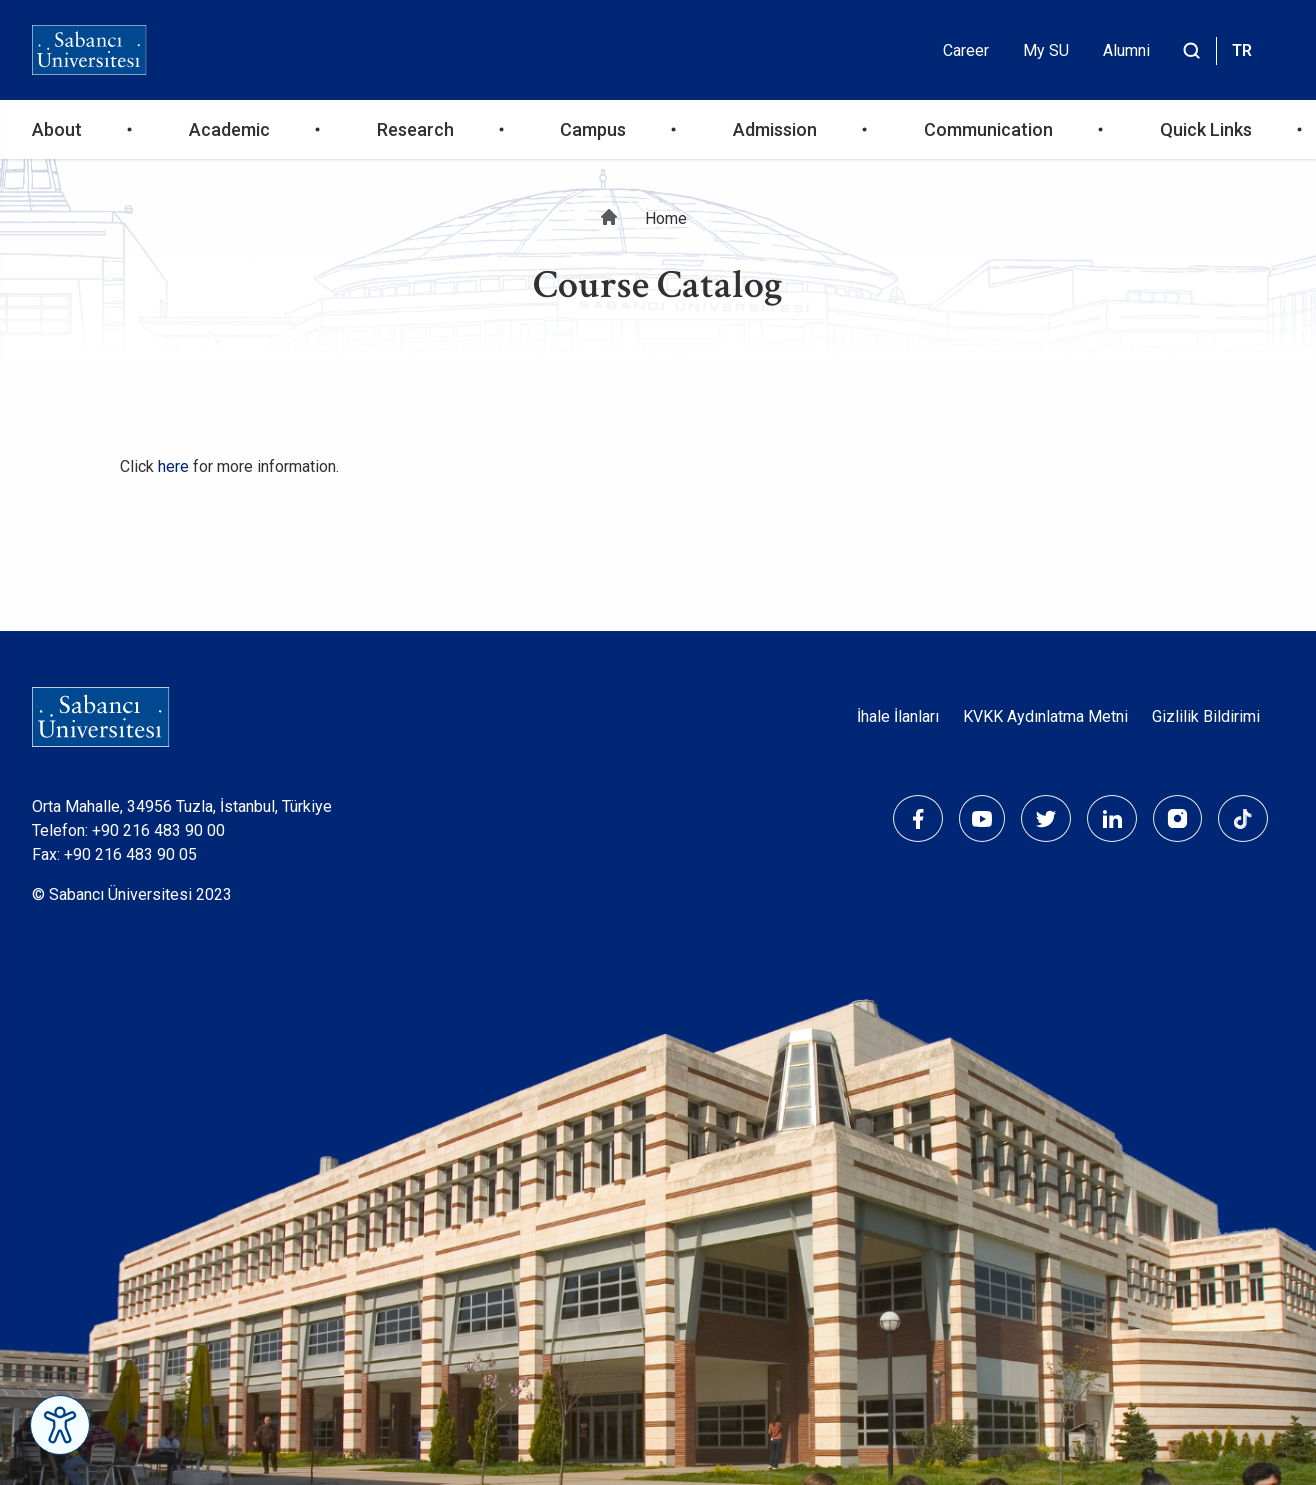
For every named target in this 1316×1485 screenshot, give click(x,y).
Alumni (1126, 50)
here (173, 466)
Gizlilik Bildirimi (1206, 716)
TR (1242, 50)
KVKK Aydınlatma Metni (1045, 716)
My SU (1046, 50)
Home (666, 218)
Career (966, 50)
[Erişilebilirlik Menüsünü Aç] (60, 1425)
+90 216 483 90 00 (158, 830)
